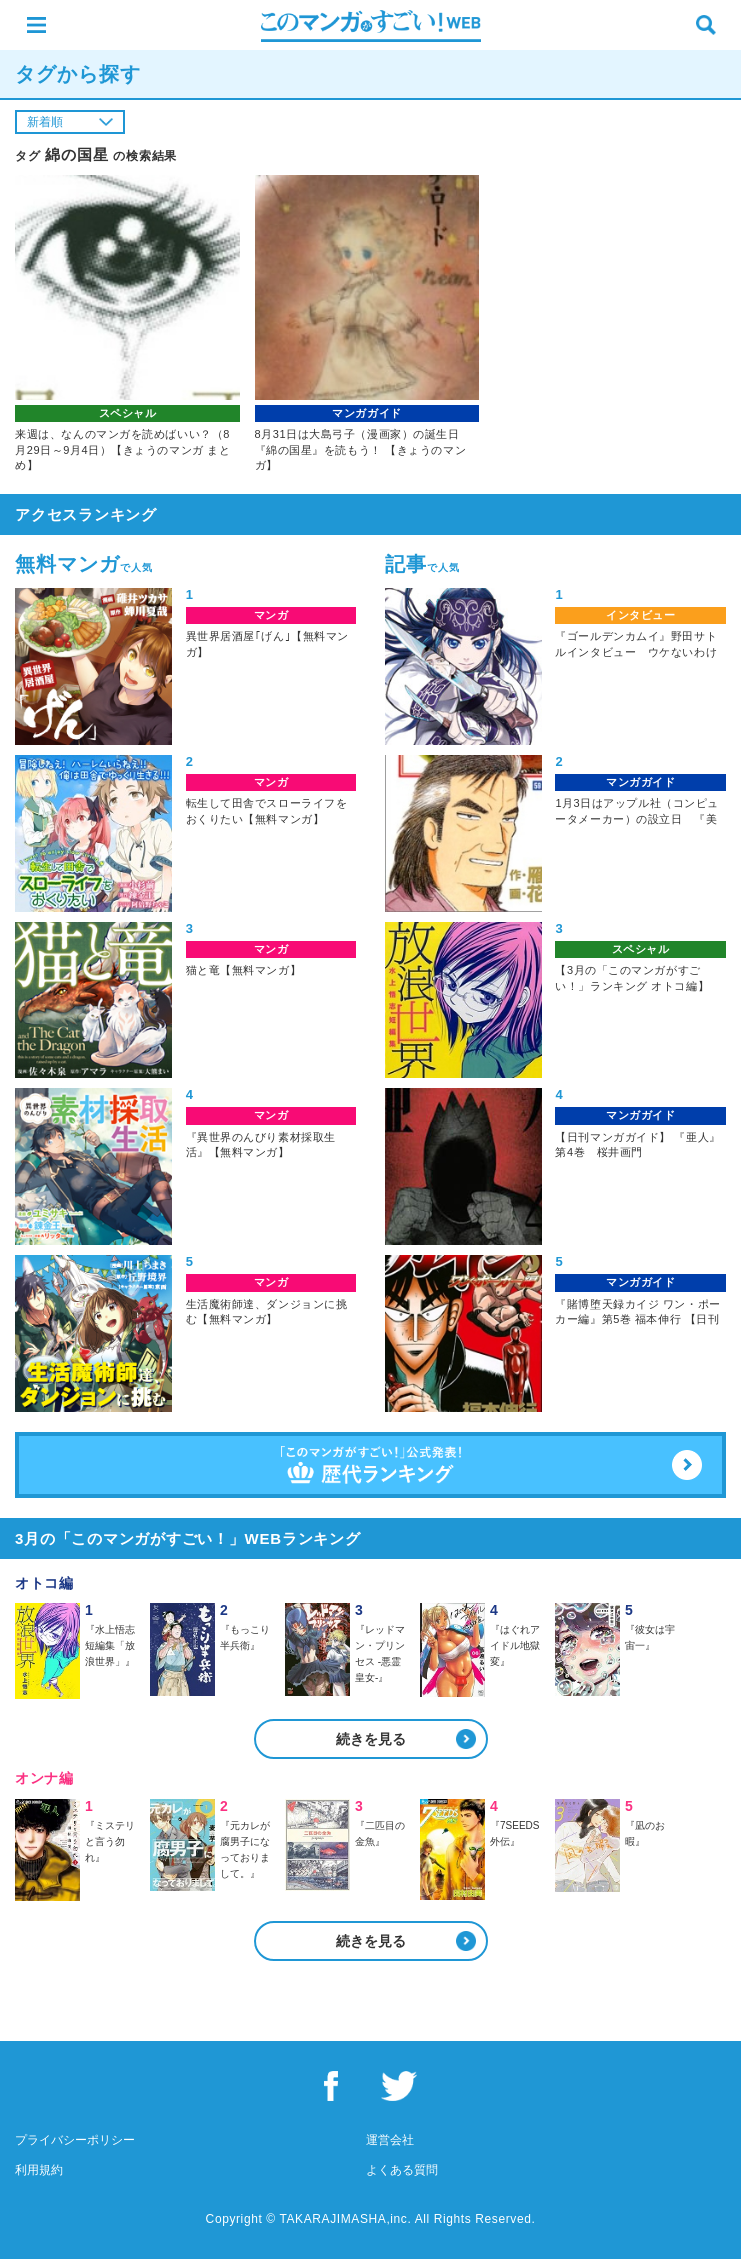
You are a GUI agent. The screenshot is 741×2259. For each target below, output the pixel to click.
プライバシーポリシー (75, 2140)
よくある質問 (402, 2170)
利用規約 (39, 2170)
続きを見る (371, 1739)
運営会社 (390, 2140)
